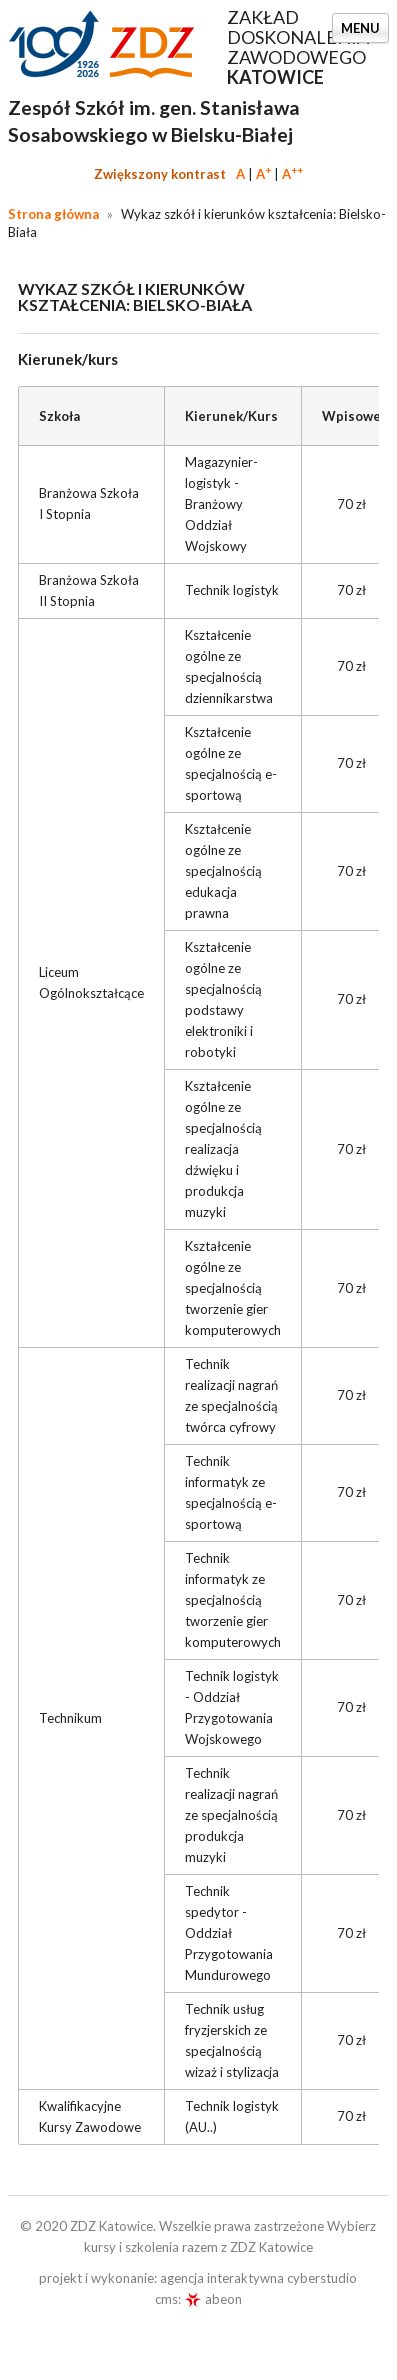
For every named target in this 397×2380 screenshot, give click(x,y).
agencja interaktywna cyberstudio (258, 2278)
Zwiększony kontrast (160, 174)
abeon (213, 2299)
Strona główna (53, 214)
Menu (360, 28)
